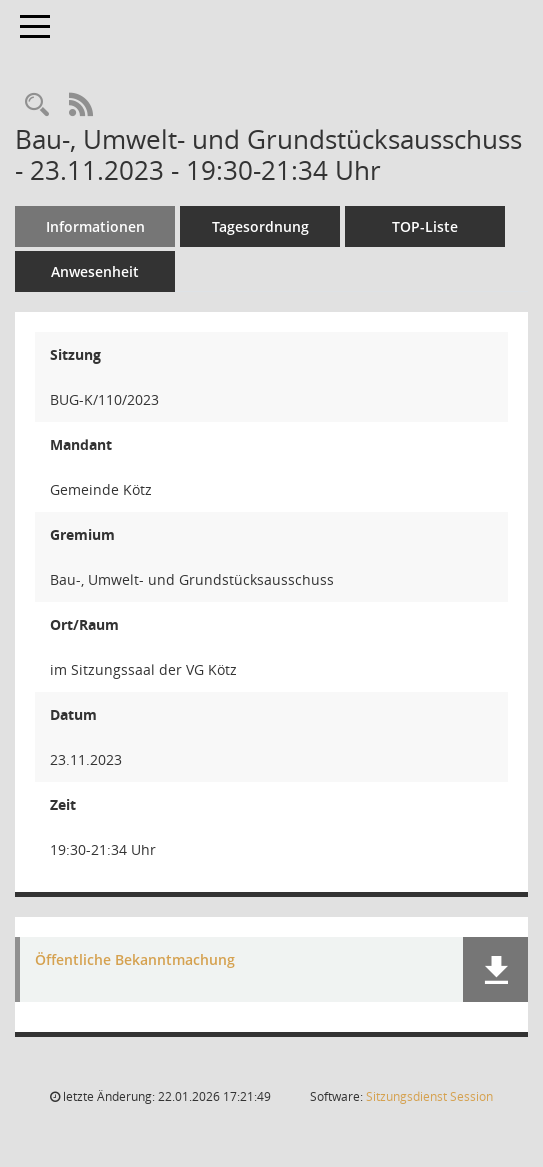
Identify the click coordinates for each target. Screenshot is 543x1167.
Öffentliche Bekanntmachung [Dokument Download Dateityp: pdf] (135, 960)
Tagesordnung (260, 226)
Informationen (95, 226)
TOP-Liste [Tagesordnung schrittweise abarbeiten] (425, 226)
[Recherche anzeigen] (37, 105)
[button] (495, 969)
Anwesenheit (95, 271)
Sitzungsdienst (429, 1096)
